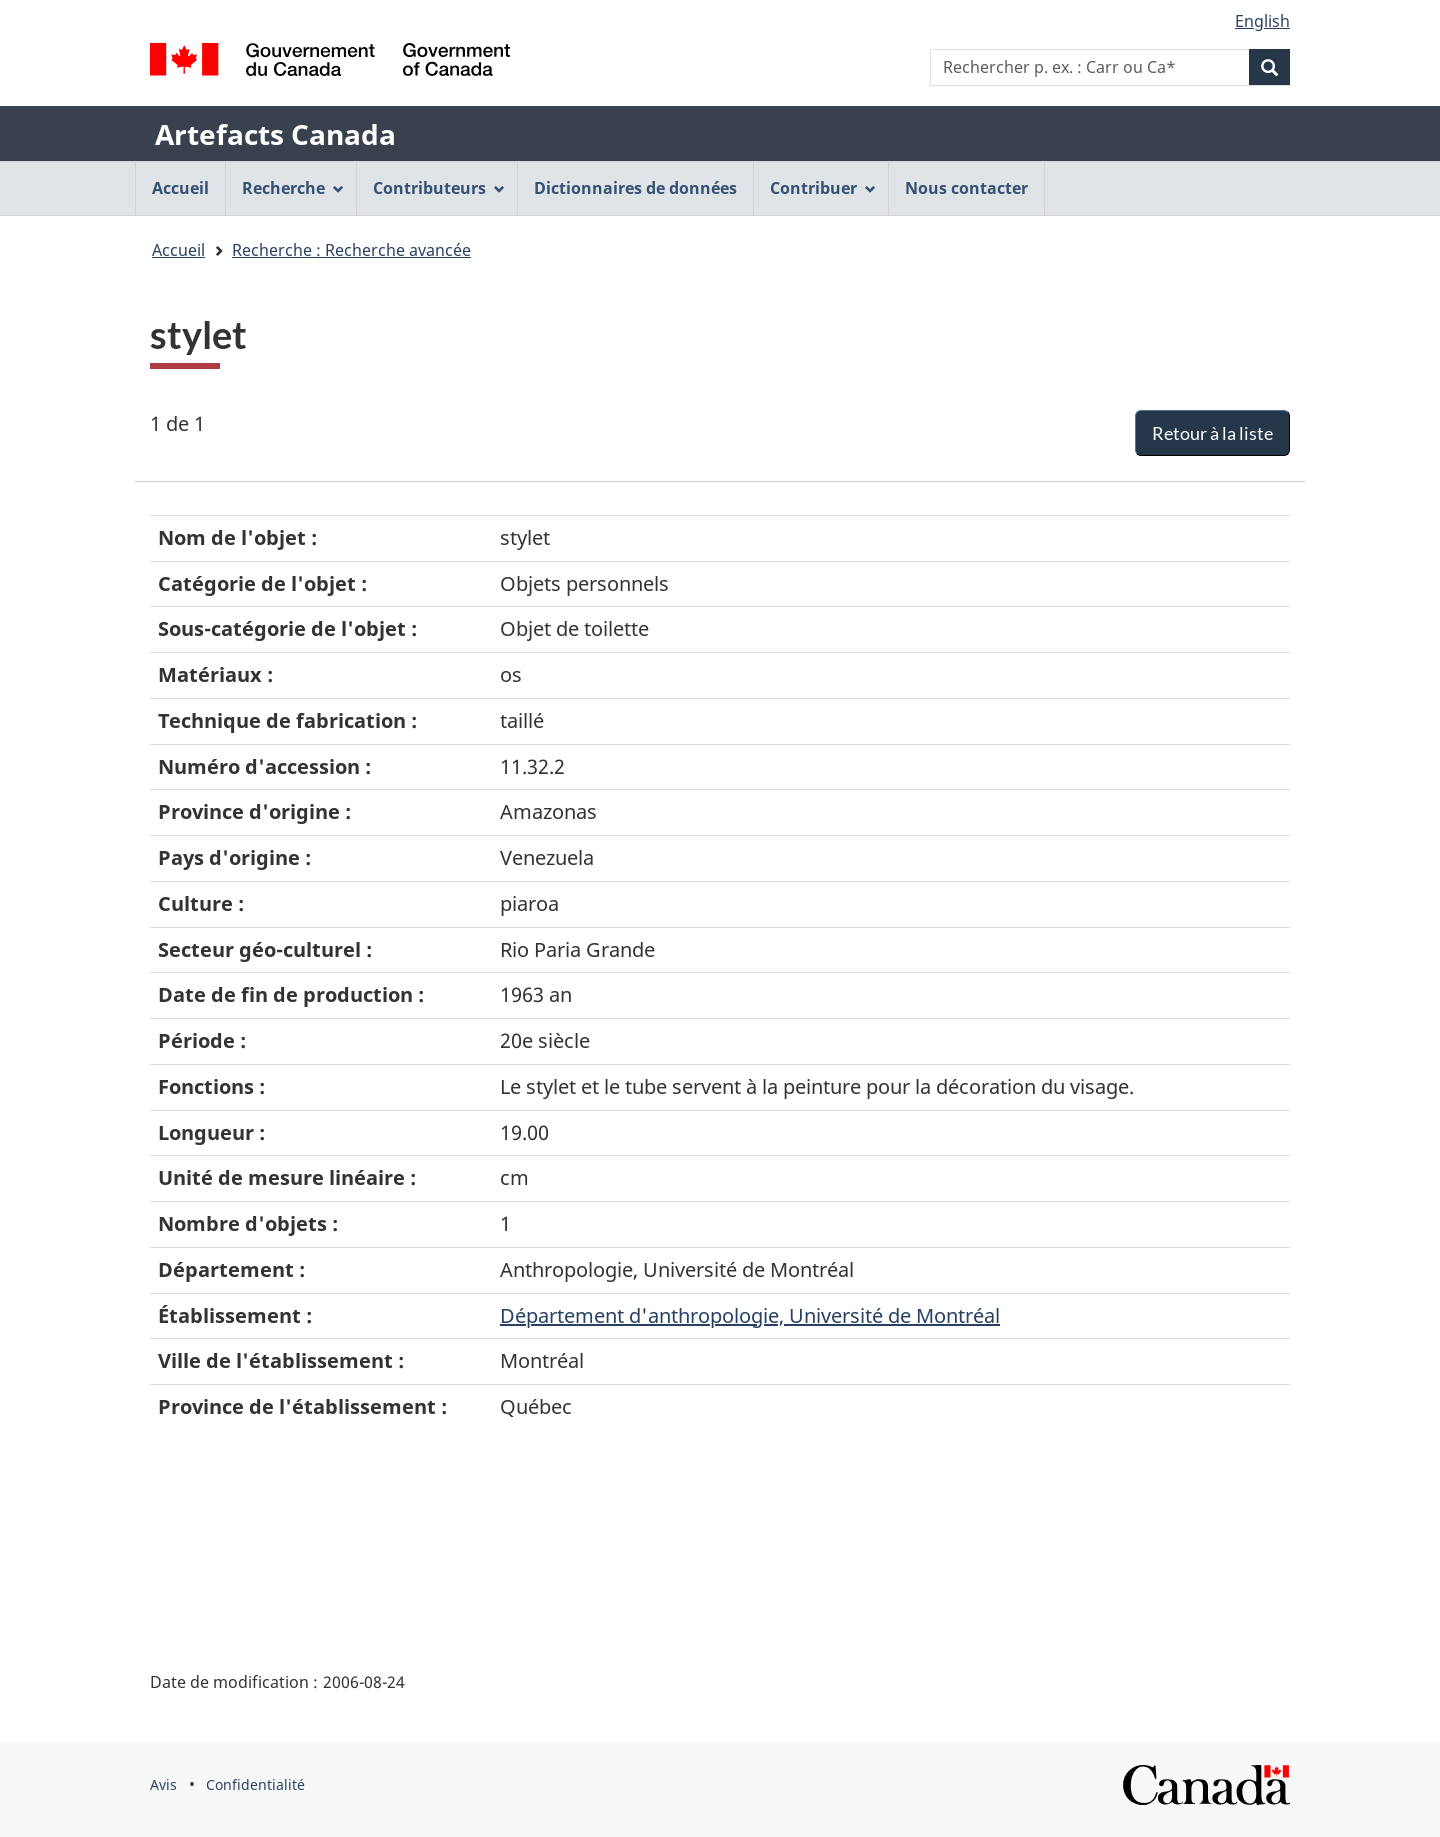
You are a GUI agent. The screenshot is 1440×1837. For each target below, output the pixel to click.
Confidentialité (255, 1784)
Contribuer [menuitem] (823, 188)
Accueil (178, 250)
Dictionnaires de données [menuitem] (635, 188)
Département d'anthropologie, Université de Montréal (750, 1315)
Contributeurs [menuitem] (439, 188)
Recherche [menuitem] (293, 188)
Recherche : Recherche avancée (351, 250)
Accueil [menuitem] (180, 188)
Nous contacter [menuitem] (966, 188)
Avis (163, 1784)
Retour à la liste (1212, 433)
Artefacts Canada (275, 134)
